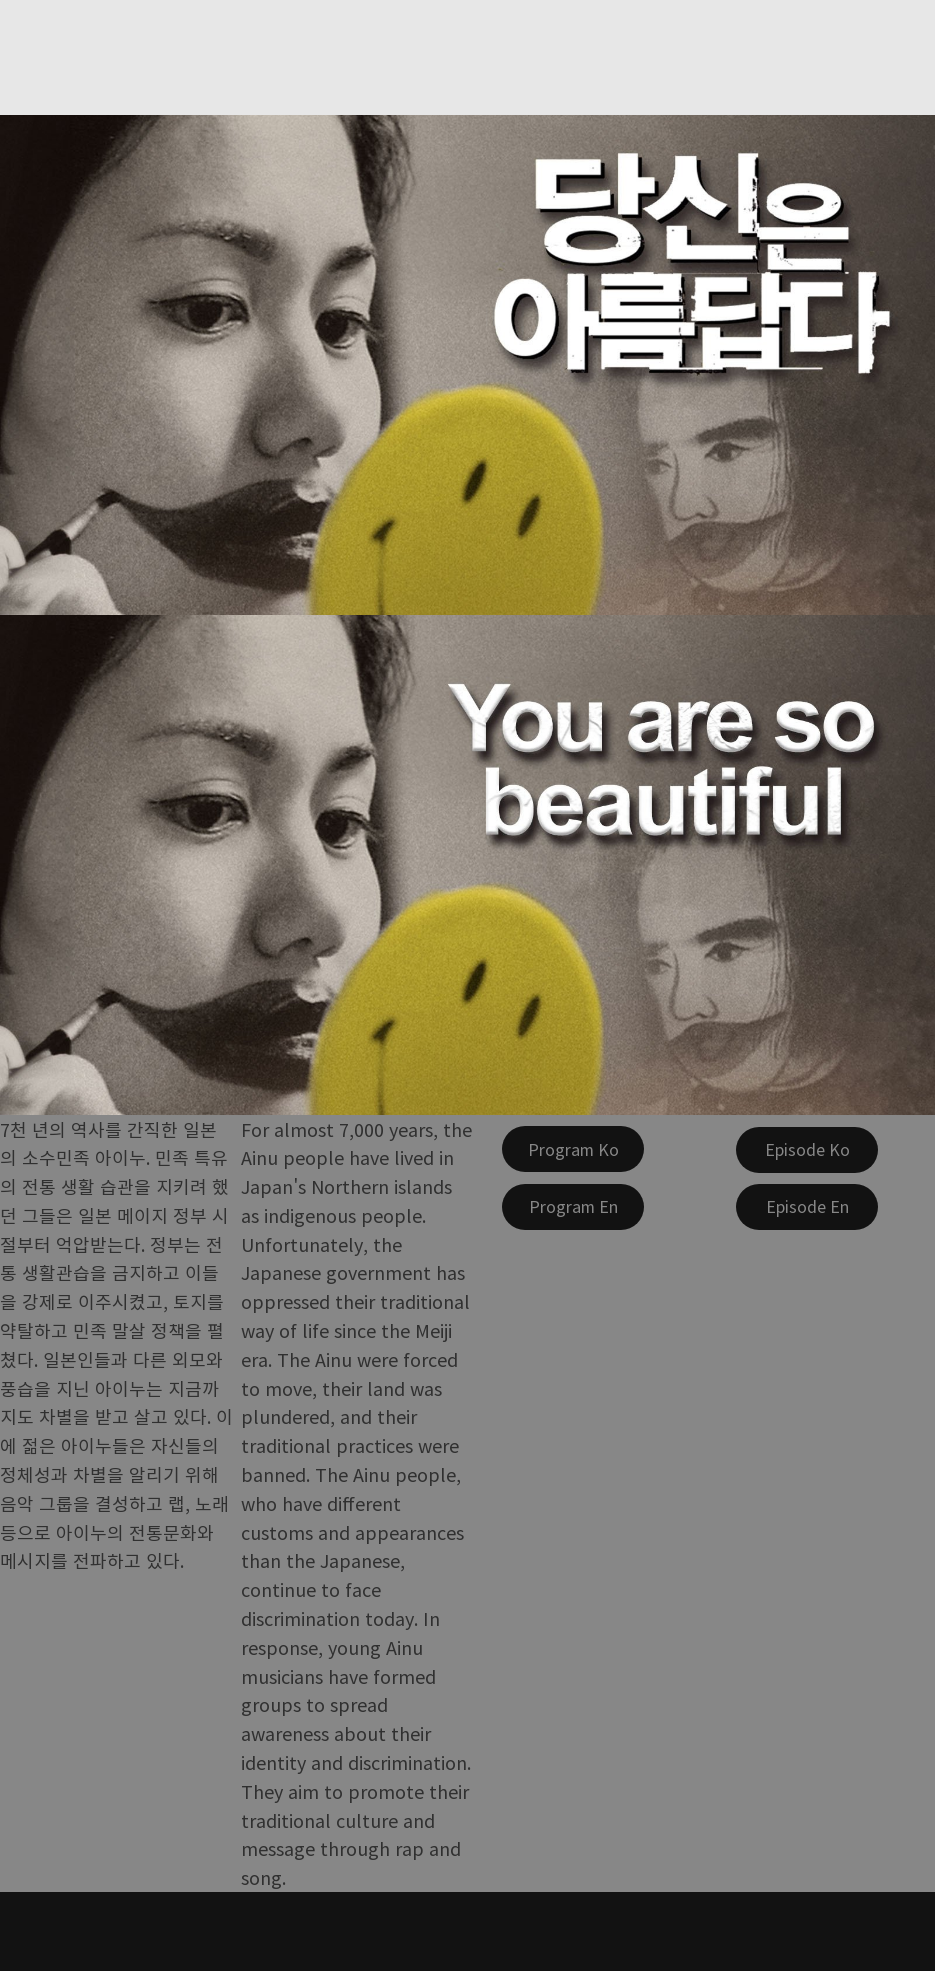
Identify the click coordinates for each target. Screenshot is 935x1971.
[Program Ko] (573, 1149)
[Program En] (573, 1207)
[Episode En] (807, 1207)
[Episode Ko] (807, 1150)
